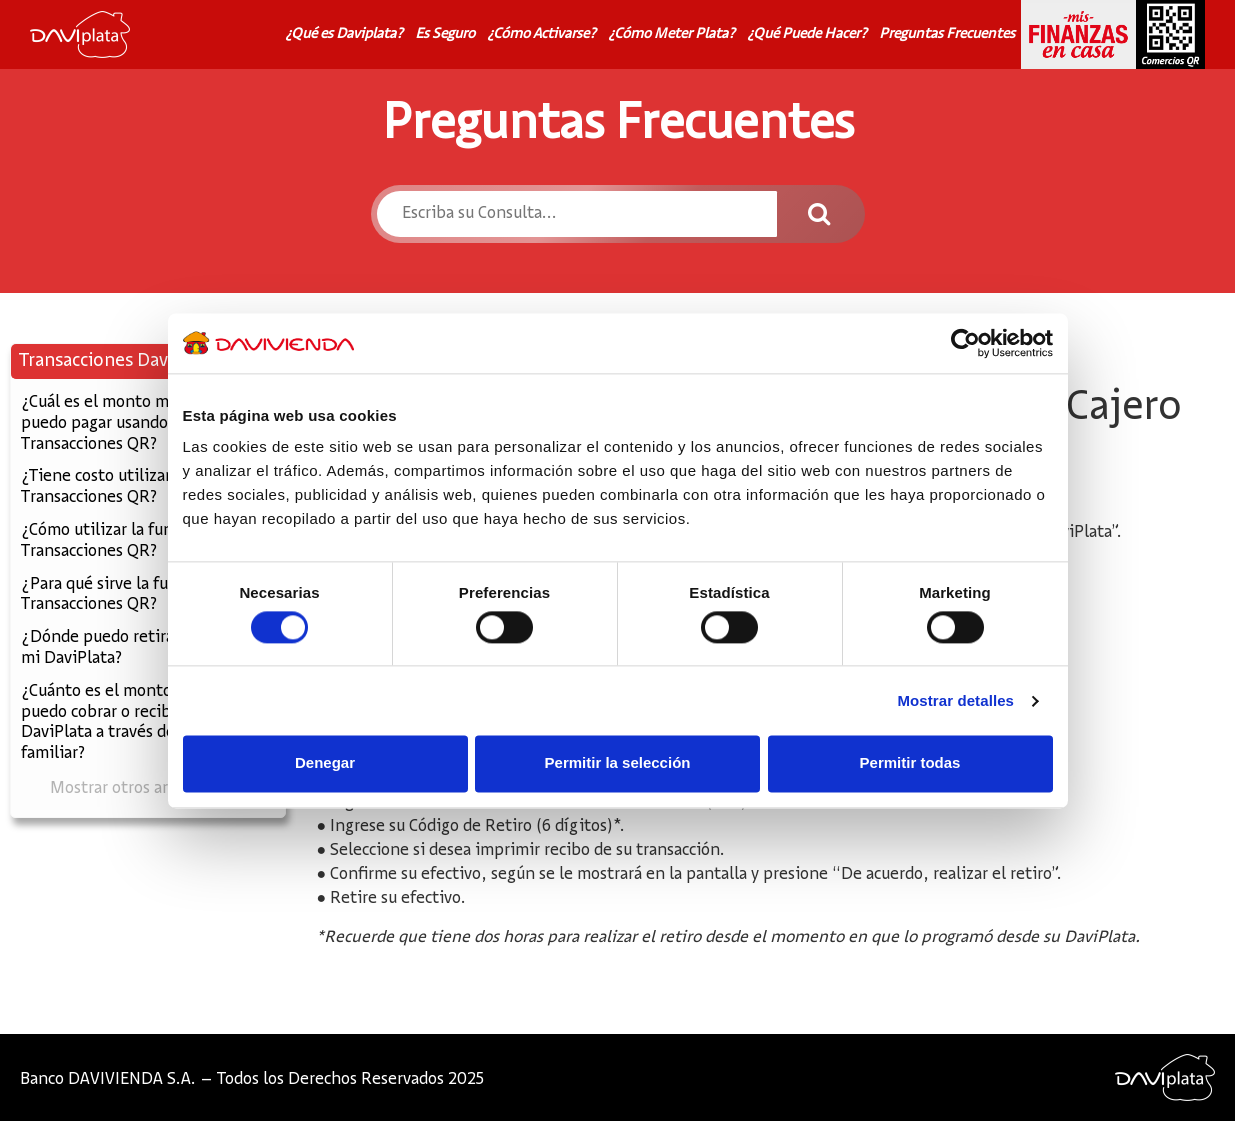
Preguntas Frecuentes (947, 34)
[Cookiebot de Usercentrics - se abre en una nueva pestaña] (965, 343)
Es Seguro (445, 34)
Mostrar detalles (955, 700)
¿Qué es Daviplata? (344, 34)
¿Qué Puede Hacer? (807, 34)
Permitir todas (910, 763)
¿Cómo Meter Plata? (671, 34)
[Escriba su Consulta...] (577, 214)
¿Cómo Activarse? (541, 34)
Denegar (325, 763)
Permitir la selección (618, 763)
